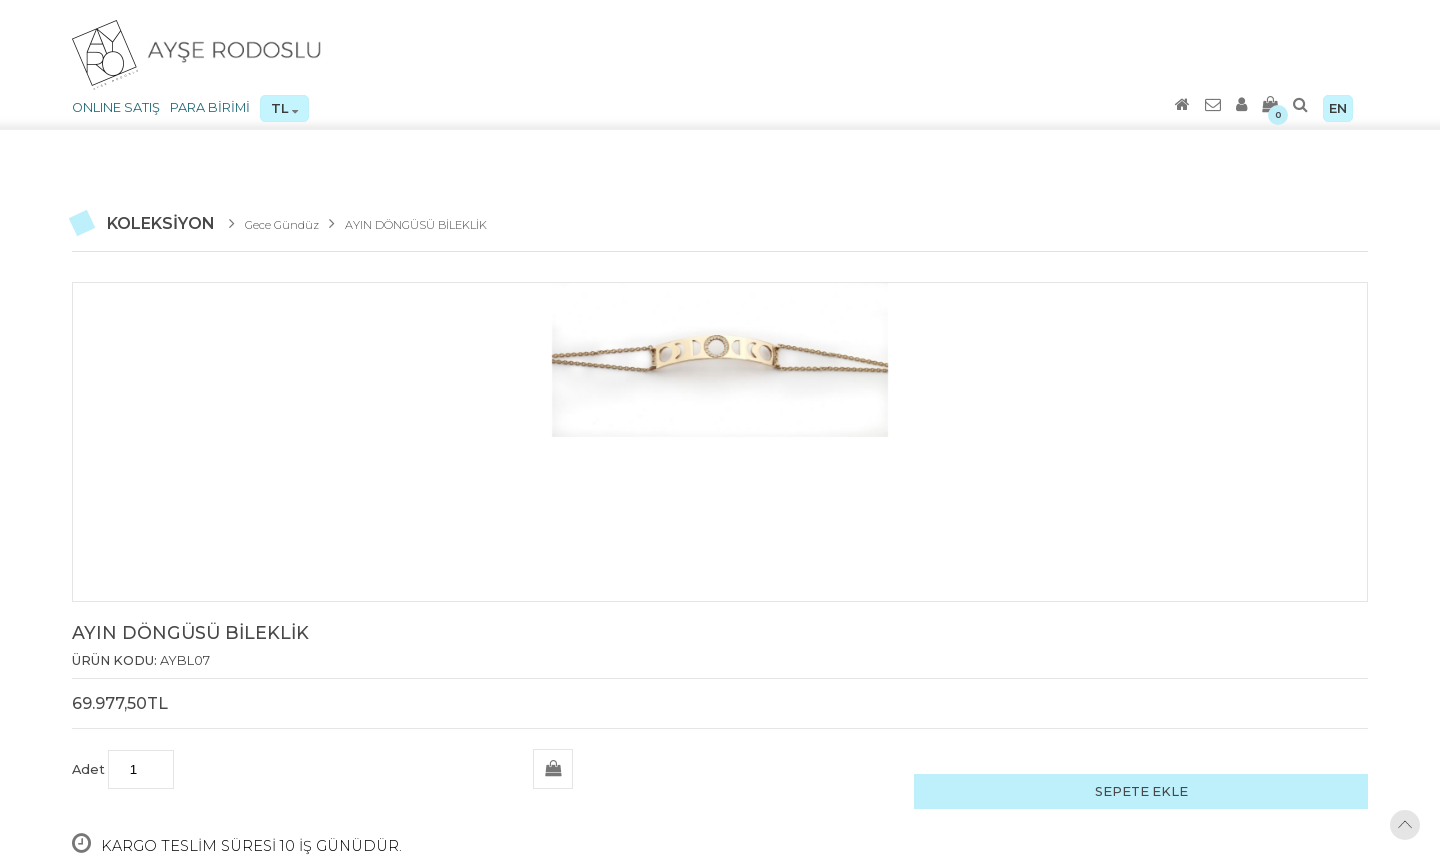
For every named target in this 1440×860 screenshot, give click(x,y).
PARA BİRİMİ (210, 107)
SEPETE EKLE (1141, 791)
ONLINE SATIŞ (116, 107)
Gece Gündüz (282, 225)
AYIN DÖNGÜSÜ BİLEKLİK (416, 225)
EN (1338, 108)
